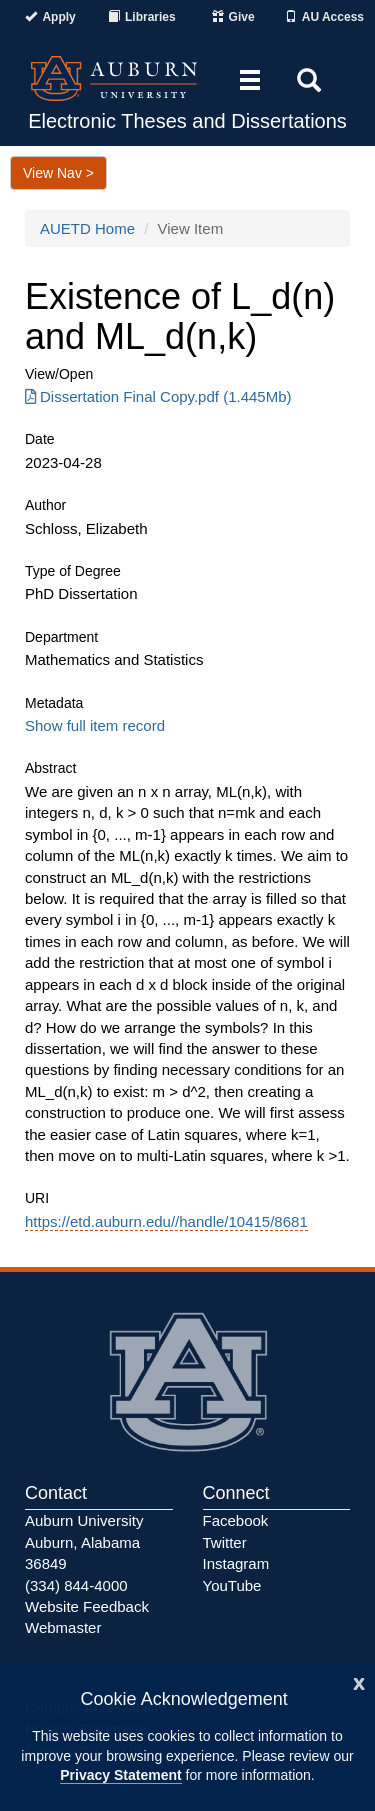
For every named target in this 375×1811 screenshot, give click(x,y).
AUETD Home (87, 228)
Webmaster (63, 1627)
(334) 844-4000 (76, 1585)
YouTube (232, 1585)
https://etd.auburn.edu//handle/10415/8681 (166, 1221)
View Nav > (58, 173)
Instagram (236, 1563)
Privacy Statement (120, 1775)
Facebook (236, 1520)
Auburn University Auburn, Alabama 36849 (84, 1542)
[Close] (359, 1681)
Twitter (225, 1542)
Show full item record (95, 725)
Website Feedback (87, 1606)
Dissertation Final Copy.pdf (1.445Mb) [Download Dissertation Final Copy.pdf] (158, 396)
